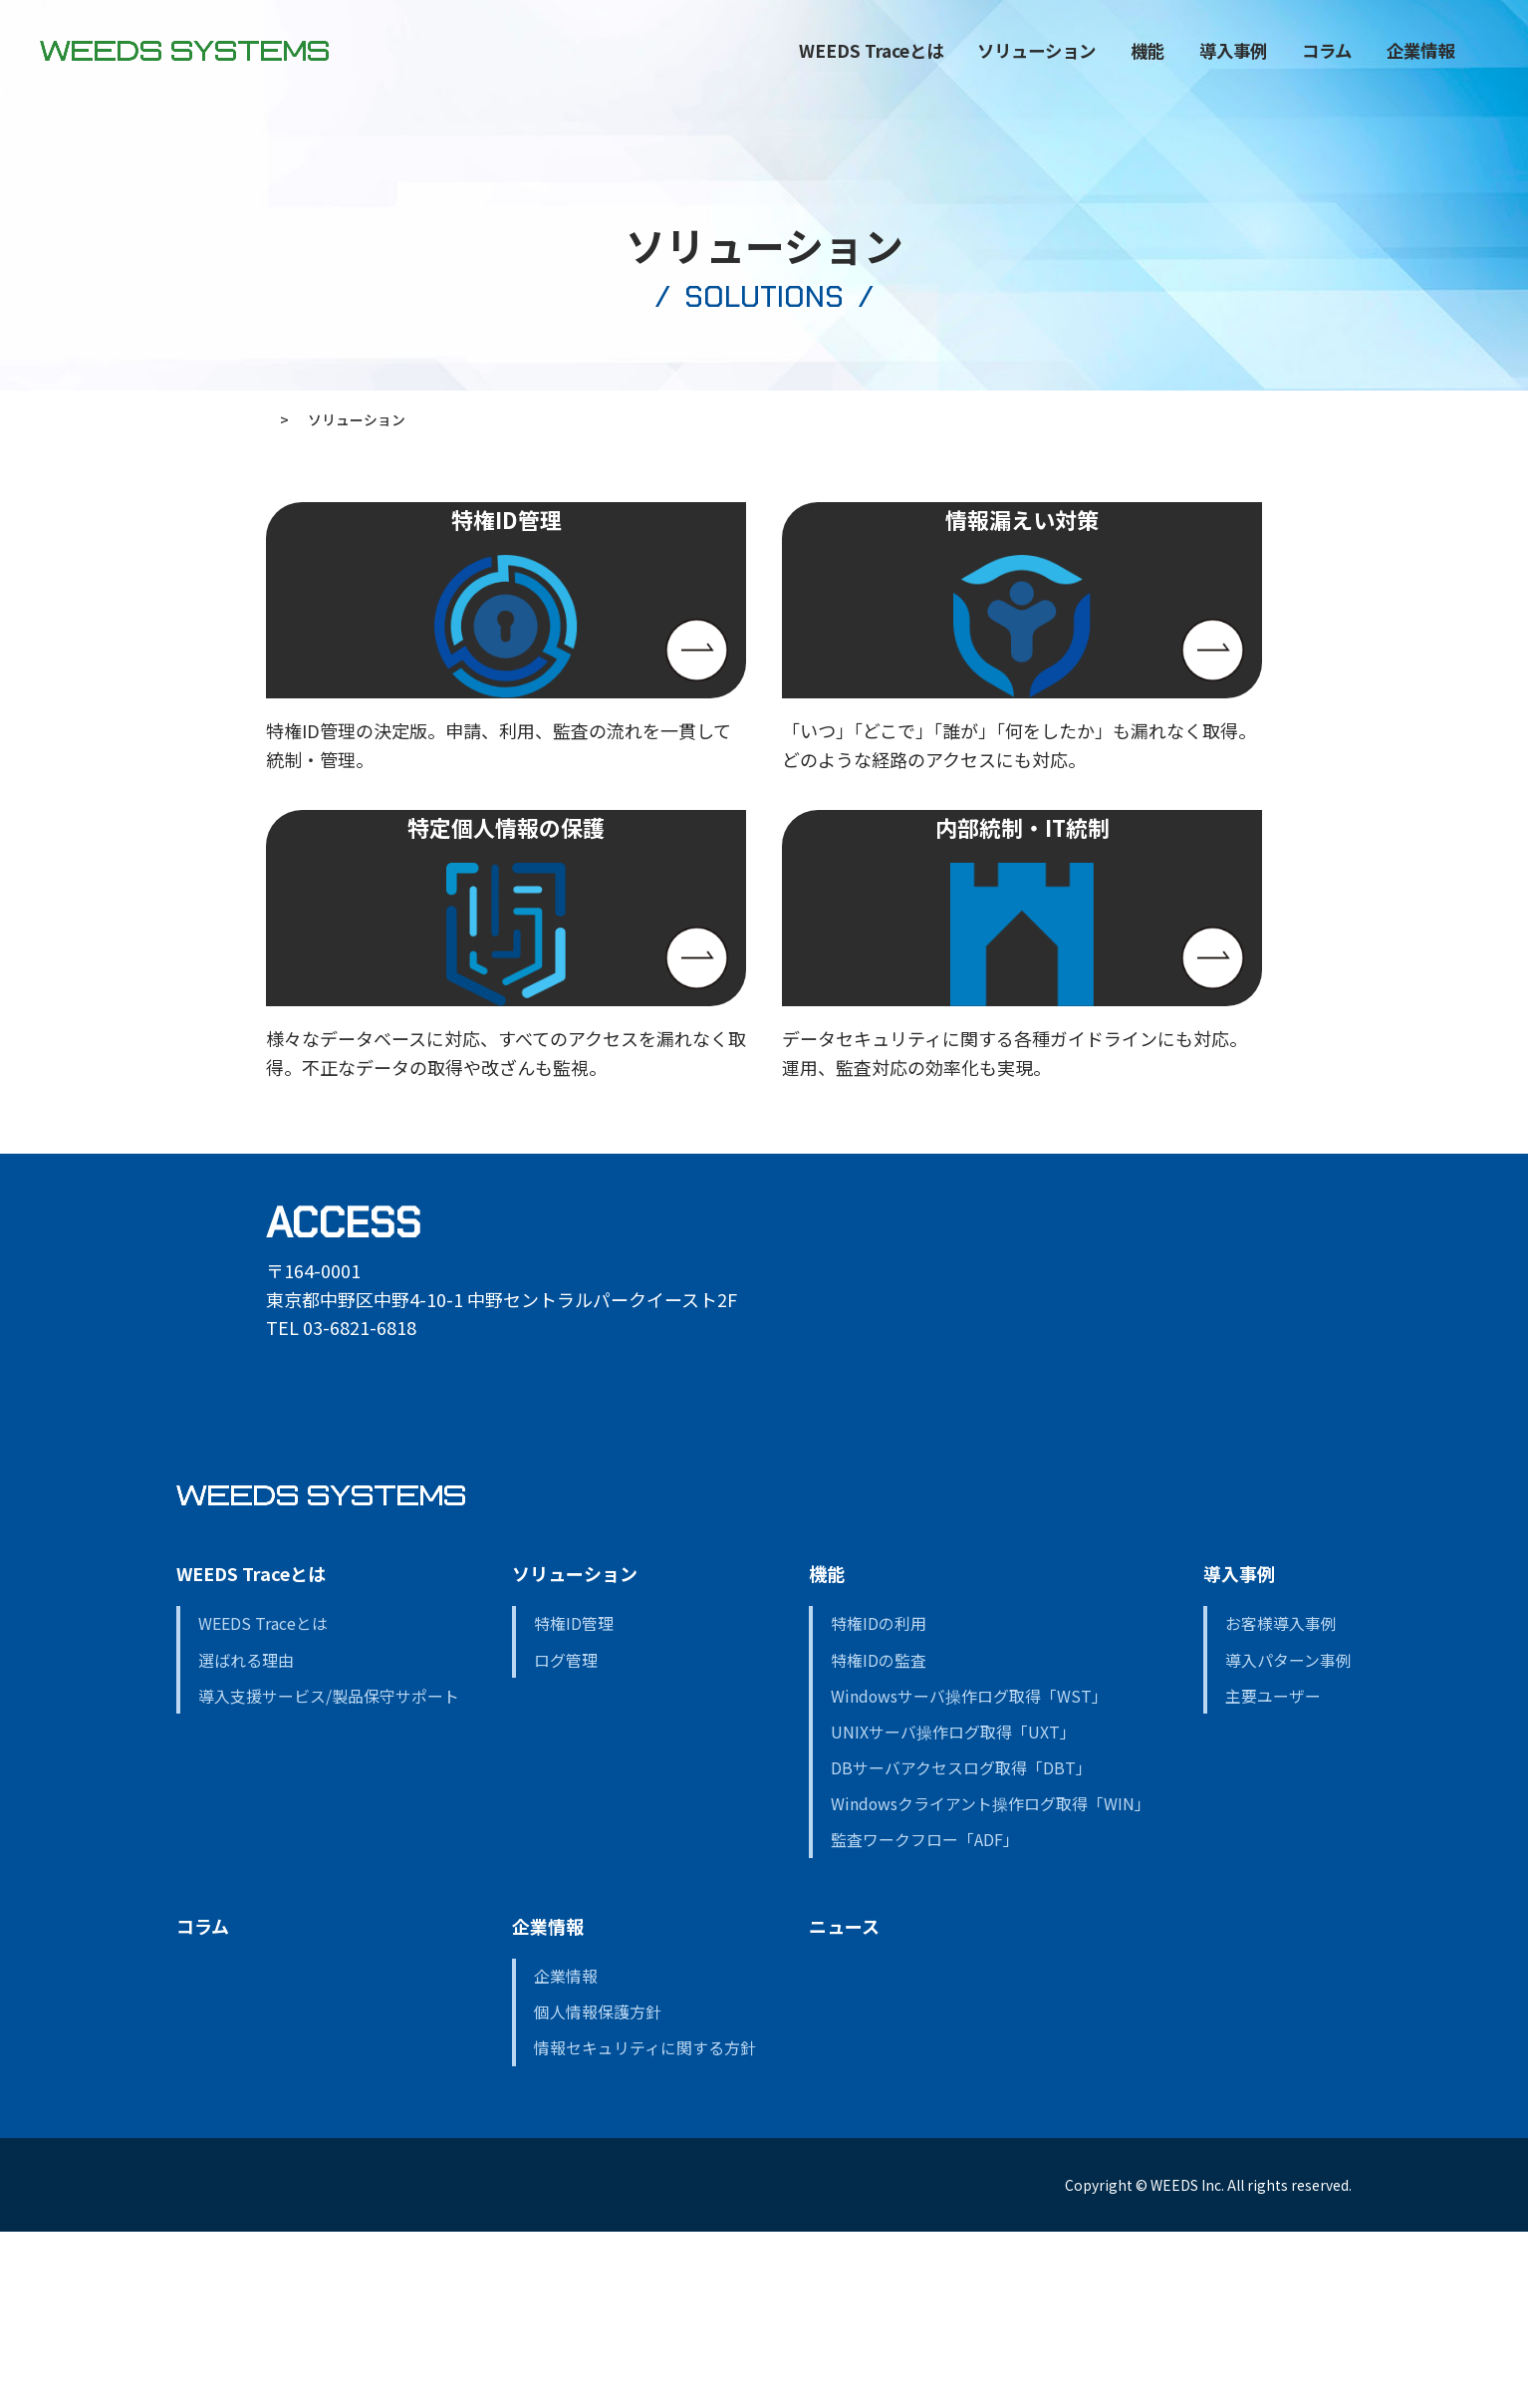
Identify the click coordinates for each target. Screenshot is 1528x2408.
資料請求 (208, 2359)
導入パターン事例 (1288, 1832)
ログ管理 (566, 1832)
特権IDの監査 (878, 1832)
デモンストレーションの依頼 (592, 2359)
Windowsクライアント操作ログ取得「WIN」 (990, 1977)
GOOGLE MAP (340, 1526)
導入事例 (1239, 1746)
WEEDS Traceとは (251, 1746)
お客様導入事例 (1281, 1796)
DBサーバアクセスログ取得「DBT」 (961, 1941)
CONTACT (1450, 96)
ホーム (287, 419)
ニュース (844, 2099)
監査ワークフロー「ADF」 (925, 2013)
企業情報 (548, 2099)
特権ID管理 (574, 1796)
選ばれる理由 (246, 1832)
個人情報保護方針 (597, 2185)
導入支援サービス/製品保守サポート (328, 1868)
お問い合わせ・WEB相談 (364, 2359)
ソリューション (960, 62)
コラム (1251, 62)
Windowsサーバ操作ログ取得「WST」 (969, 1868)
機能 (1072, 62)
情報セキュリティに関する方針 (645, 2221)
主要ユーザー (1273, 1868)
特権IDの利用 (878, 1796)
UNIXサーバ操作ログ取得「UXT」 (953, 1905)
